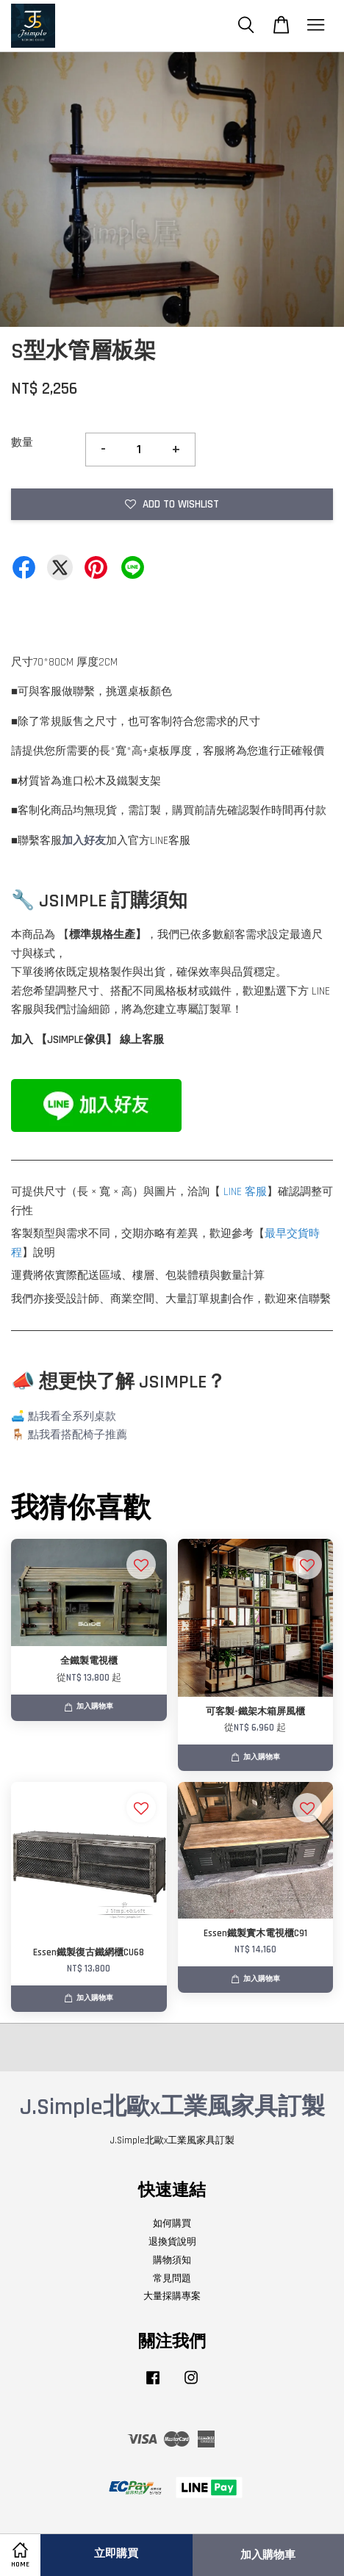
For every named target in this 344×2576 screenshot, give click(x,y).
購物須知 (172, 2260)
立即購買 (116, 2554)
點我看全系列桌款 (72, 1417)
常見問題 (172, 2278)
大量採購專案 (172, 2296)
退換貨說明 (172, 2242)
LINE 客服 (245, 1192)
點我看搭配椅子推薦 (77, 1435)
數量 (22, 443)
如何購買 (172, 2223)
